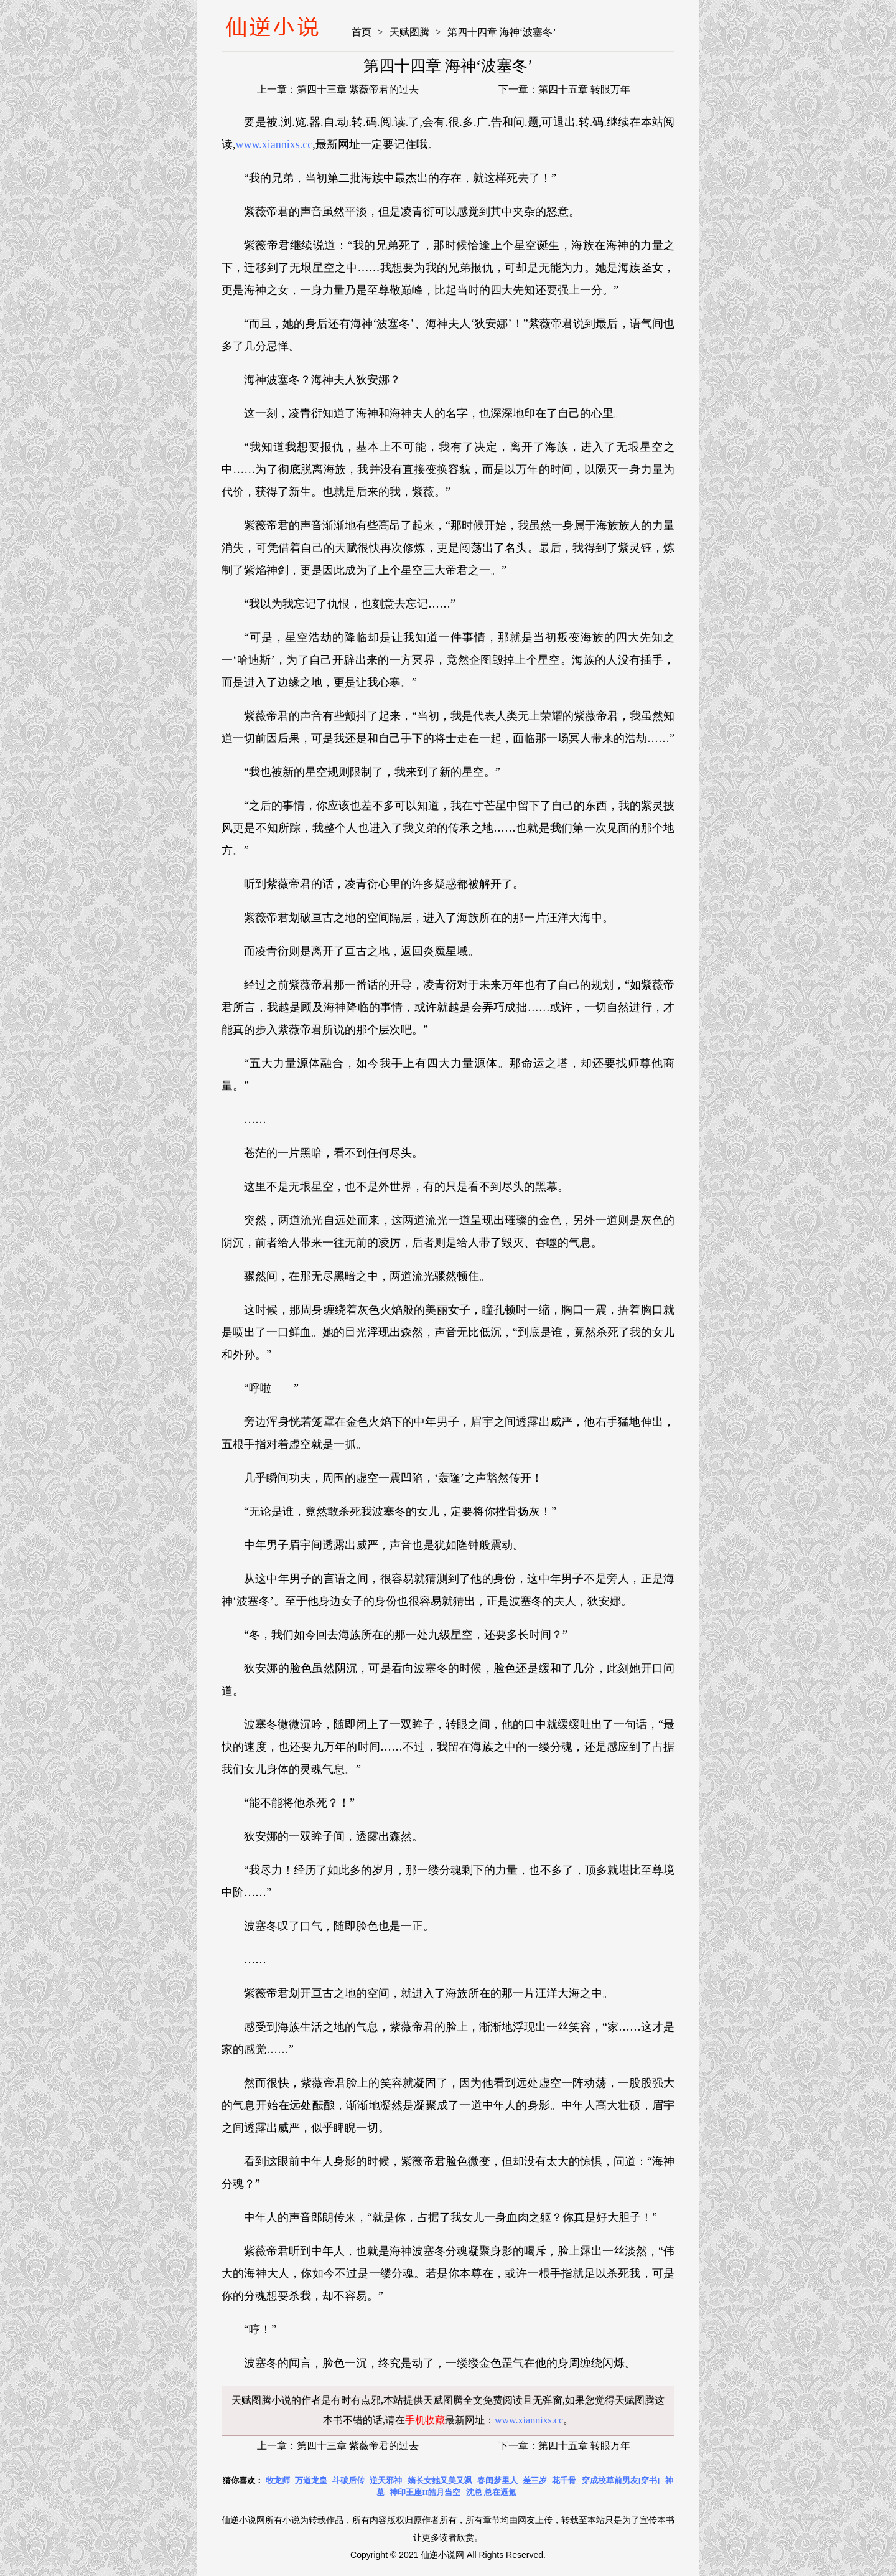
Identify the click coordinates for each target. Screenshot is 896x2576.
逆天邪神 (386, 2480)
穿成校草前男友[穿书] (621, 2480)
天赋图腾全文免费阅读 (473, 2400)
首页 (361, 32)
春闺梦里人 (497, 2480)
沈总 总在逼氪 (491, 2492)
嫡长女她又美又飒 (440, 2480)
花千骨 (564, 2480)
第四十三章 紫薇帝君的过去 (358, 89)
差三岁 (535, 2480)
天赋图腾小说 (261, 2400)
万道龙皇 (311, 2480)
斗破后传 (348, 2480)
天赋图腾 (409, 32)
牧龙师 (278, 2480)
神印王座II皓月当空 (425, 2492)
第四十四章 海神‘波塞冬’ (501, 32)
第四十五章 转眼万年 (584, 89)
